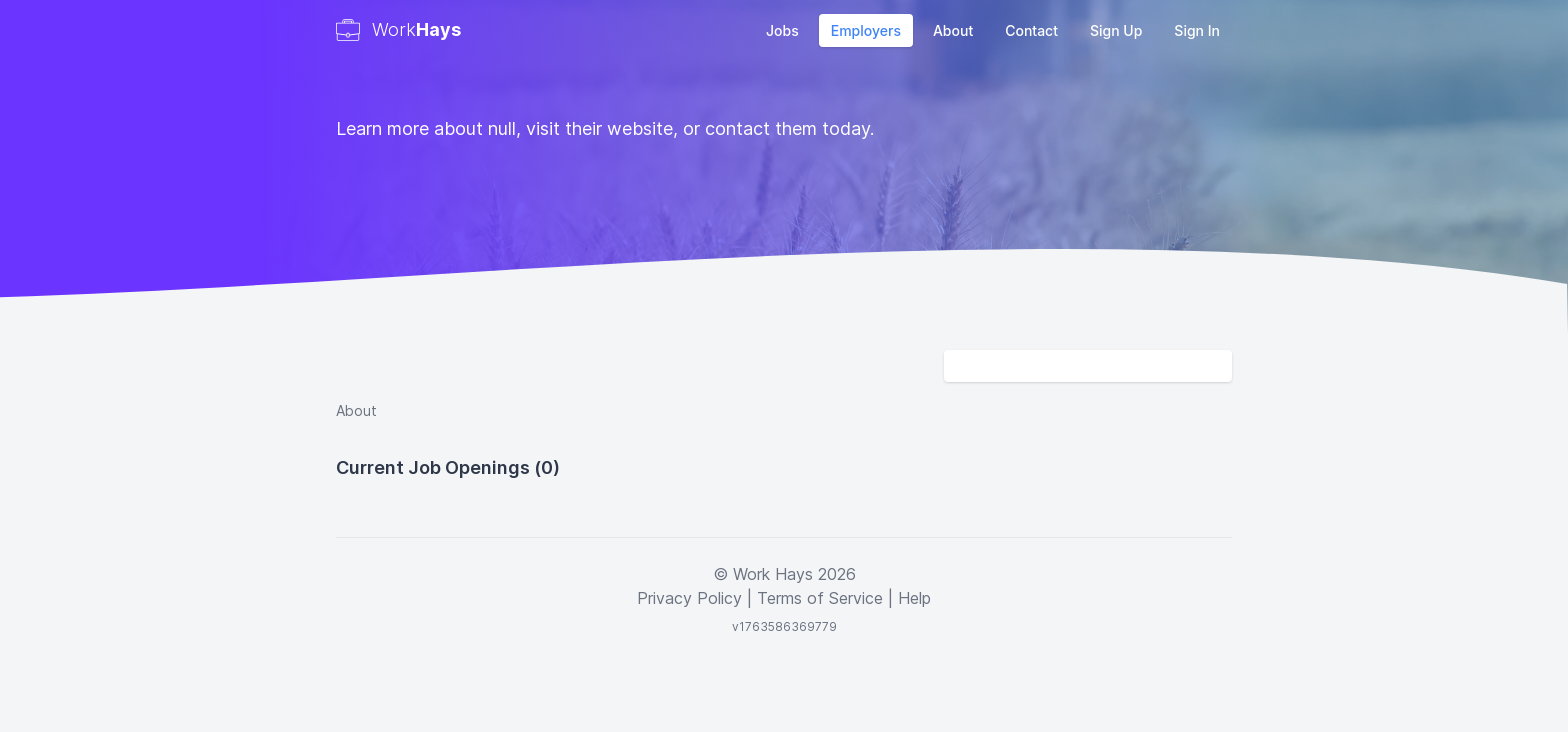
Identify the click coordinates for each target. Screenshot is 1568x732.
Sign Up (1116, 30)
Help (914, 598)
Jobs (782, 30)
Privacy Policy (689, 598)
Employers (866, 30)
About (953, 30)
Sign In (1197, 30)
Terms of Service (820, 598)
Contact (1031, 30)
